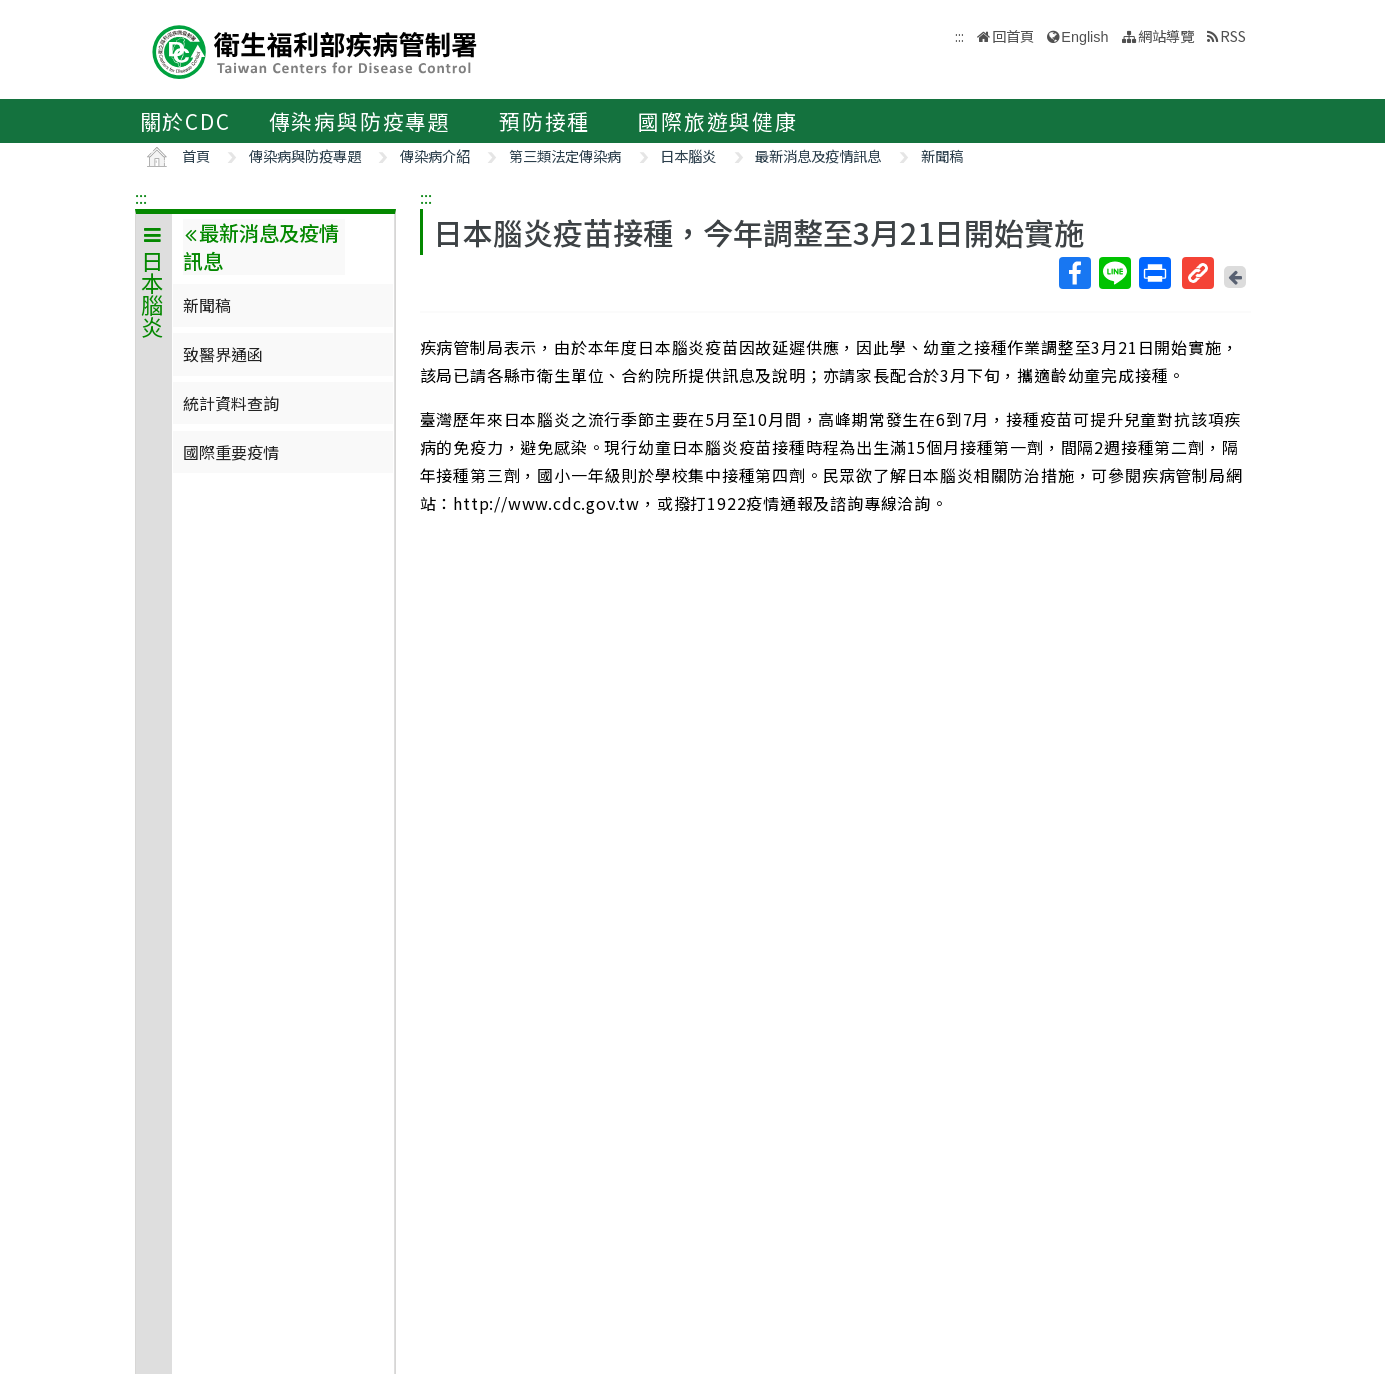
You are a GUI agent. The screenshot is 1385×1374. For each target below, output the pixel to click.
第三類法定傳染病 (565, 155)
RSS (1233, 35)
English (1084, 37)
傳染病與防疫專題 (360, 121)
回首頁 (1013, 35)
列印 (1154, 273)
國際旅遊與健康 (718, 121)
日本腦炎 (688, 155)
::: (141, 197)
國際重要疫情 (231, 452)
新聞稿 (942, 155)
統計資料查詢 (231, 403)
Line (1114, 273)
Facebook (1074, 273)
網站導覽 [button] (1166, 35)
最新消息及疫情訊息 (818, 155)
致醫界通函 (223, 354)
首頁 (196, 155)
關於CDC (185, 121)
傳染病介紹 (435, 155)
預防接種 (544, 121)
